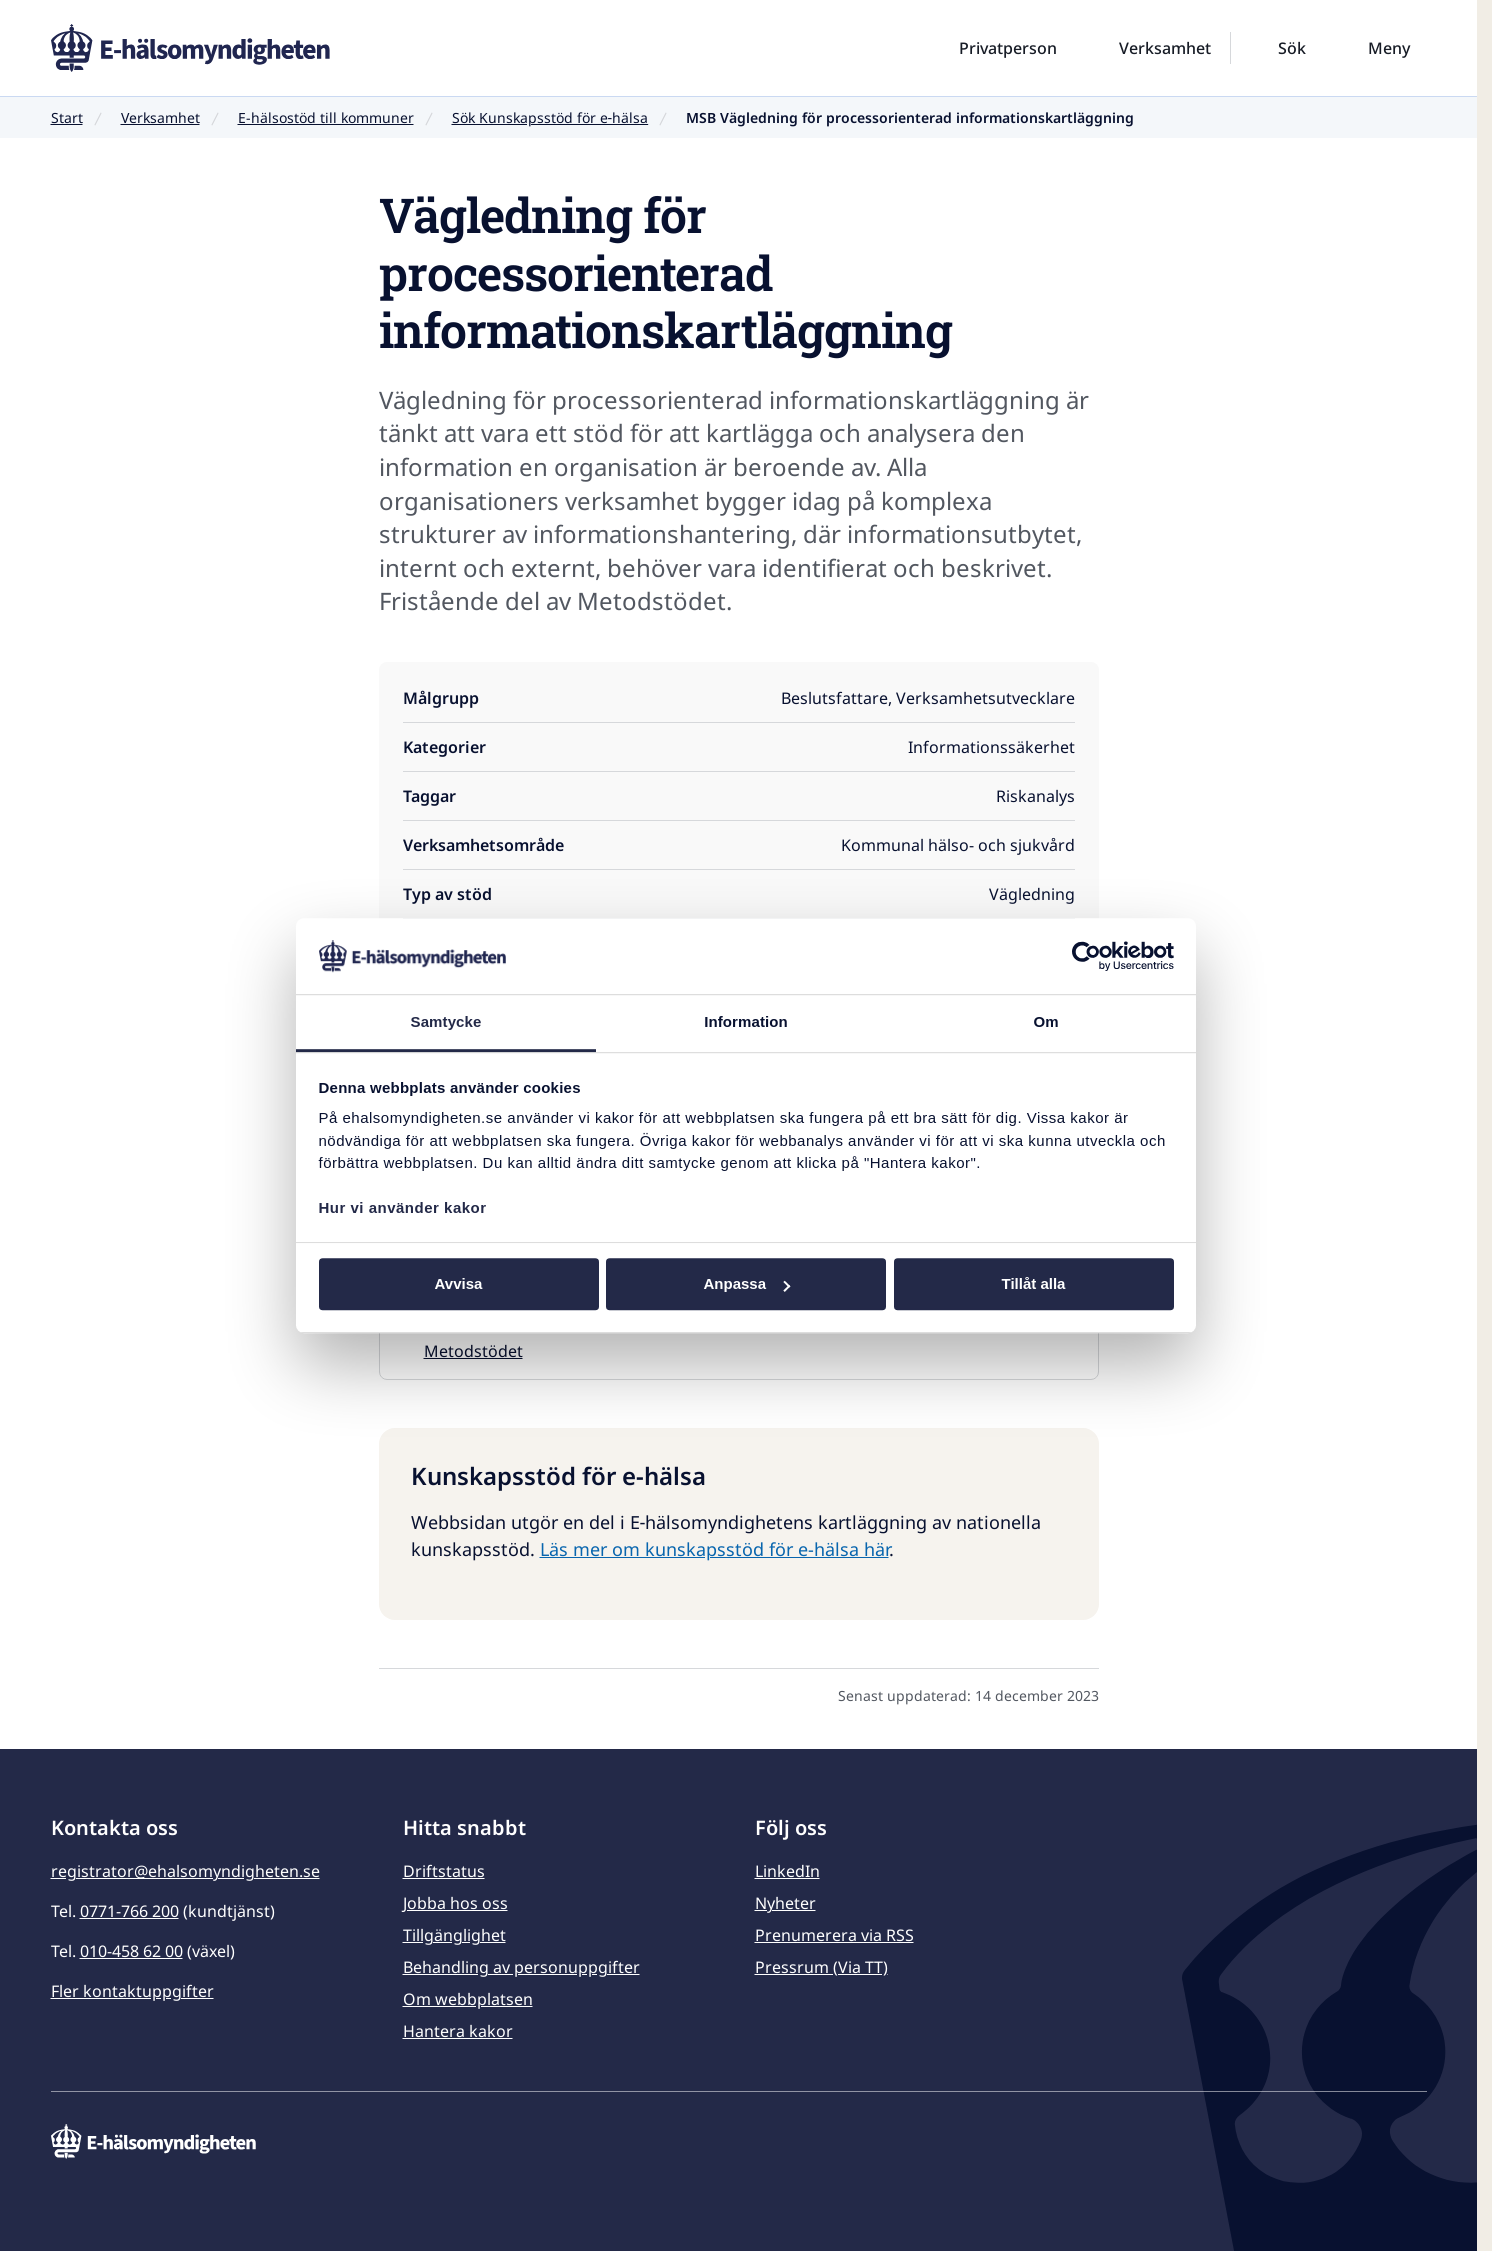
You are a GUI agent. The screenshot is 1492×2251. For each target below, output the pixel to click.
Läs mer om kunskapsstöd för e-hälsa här (714, 1549)
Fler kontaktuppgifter (132, 1991)
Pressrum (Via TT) (821, 1967)
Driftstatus (444, 1871)
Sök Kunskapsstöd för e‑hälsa (550, 117)
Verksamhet (160, 117)
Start (67, 117)
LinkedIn (787, 1871)
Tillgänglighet (454, 1935)
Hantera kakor (458, 2031)
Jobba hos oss (455, 1903)
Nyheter (785, 1903)
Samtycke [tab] (446, 1022)
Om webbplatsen (468, 1999)
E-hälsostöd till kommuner (326, 117)
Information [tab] (746, 1022)
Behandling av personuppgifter (521, 1967)
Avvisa (459, 1284)
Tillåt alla (1034, 1284)
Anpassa (746, 1284)
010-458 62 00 (131, 1951)
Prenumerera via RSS (834, 1935)
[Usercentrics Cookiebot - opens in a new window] (1086, 956)
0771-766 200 (129, 1911)
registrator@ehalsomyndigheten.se (185, 1871)
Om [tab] (1045, 1022)
